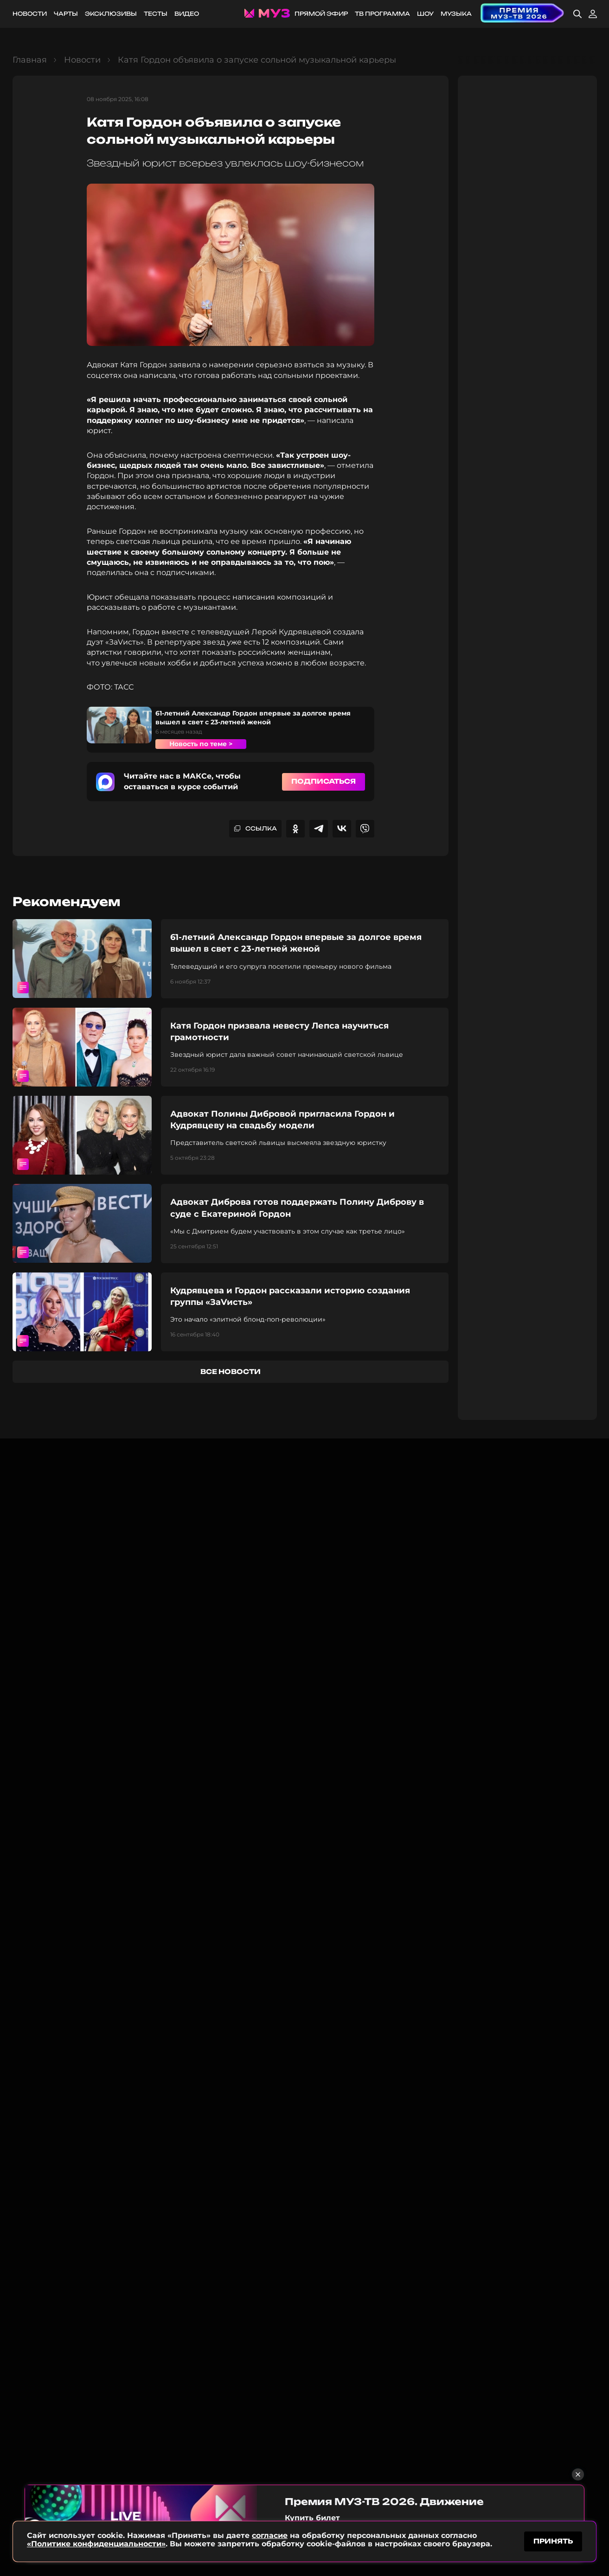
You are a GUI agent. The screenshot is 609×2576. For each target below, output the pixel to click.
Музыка (456, 14)
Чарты (66, 14)
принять (553, 2540)
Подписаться (323, 781)
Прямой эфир (321, 14)
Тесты (155, 14)
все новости (230, 1371)
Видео (186, 14)
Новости (30, 14)
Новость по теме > (200, 744)
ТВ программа (382, 14)
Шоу (425, 14)
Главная (30, 60)
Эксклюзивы (111, 14)
